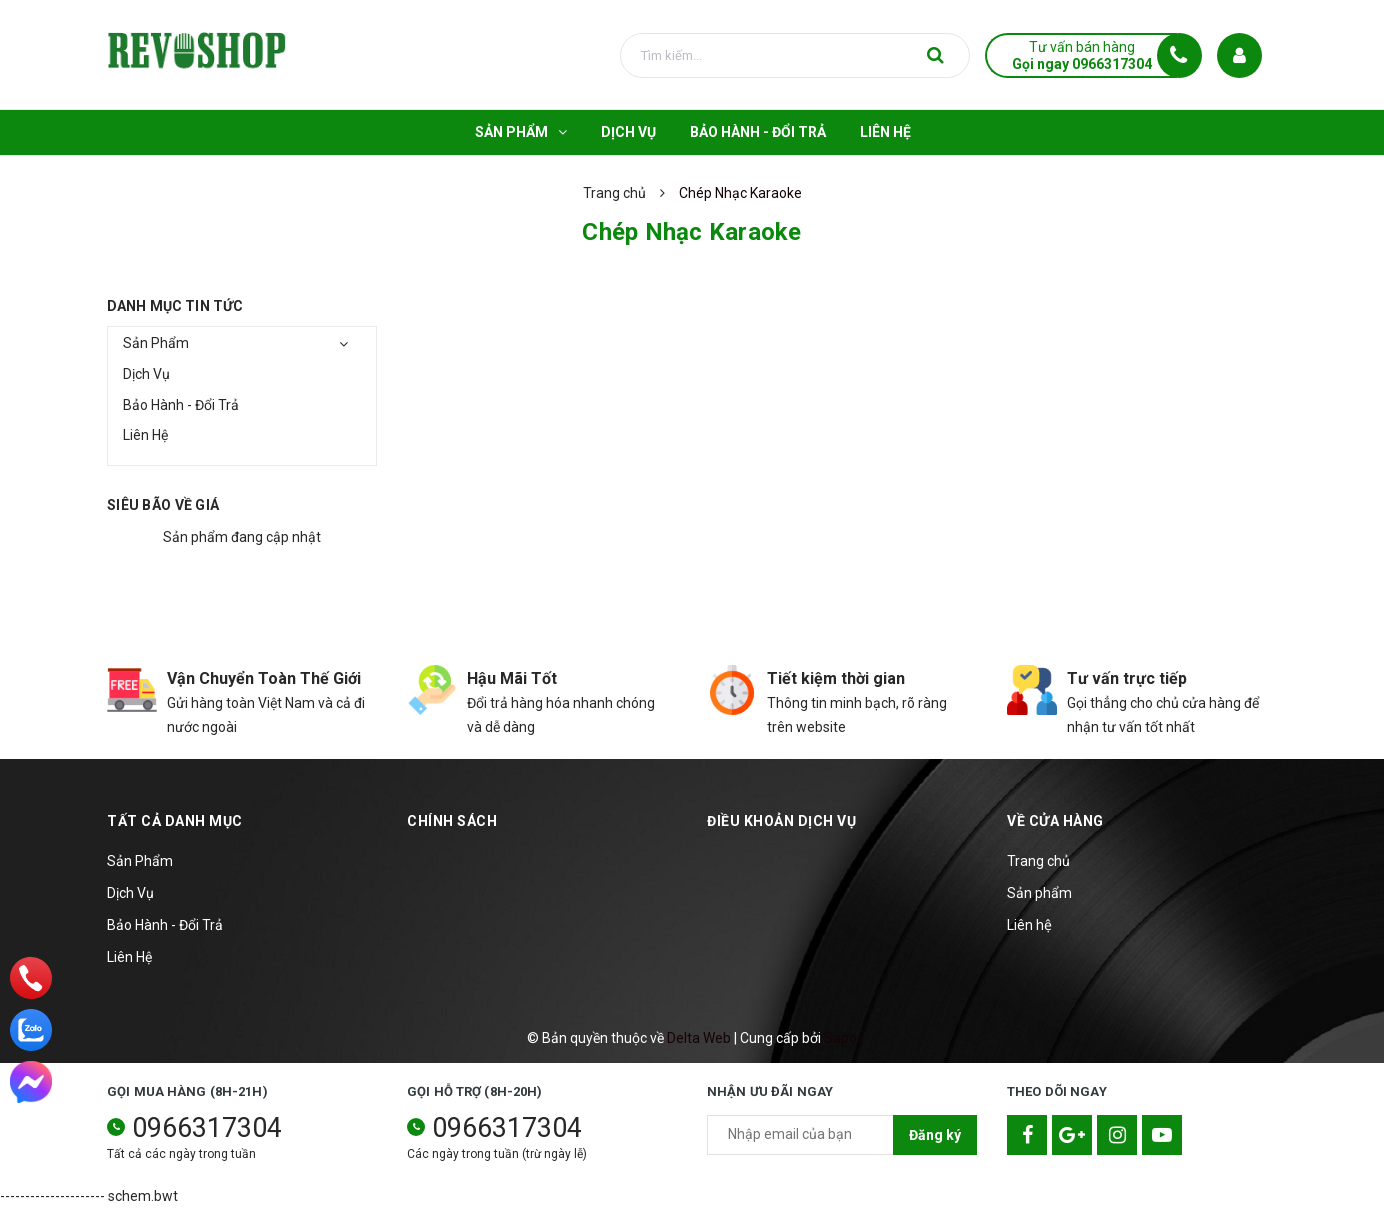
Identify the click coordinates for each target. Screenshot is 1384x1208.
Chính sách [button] (452, 821)
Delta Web (699, 1038)
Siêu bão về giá (163, 505)
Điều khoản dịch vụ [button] (781, 821)
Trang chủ (1038, 861)
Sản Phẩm (156, 343)
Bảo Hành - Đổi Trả (181, 405)
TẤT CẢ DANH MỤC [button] (175, 821)
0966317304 (207, 1128)
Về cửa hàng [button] (1055, 821)
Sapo (840, 1038)
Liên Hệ (145, 435)
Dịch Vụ (146, 374)
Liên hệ (1029, 925)
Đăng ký (935, 1135)
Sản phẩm (1039, 893)
